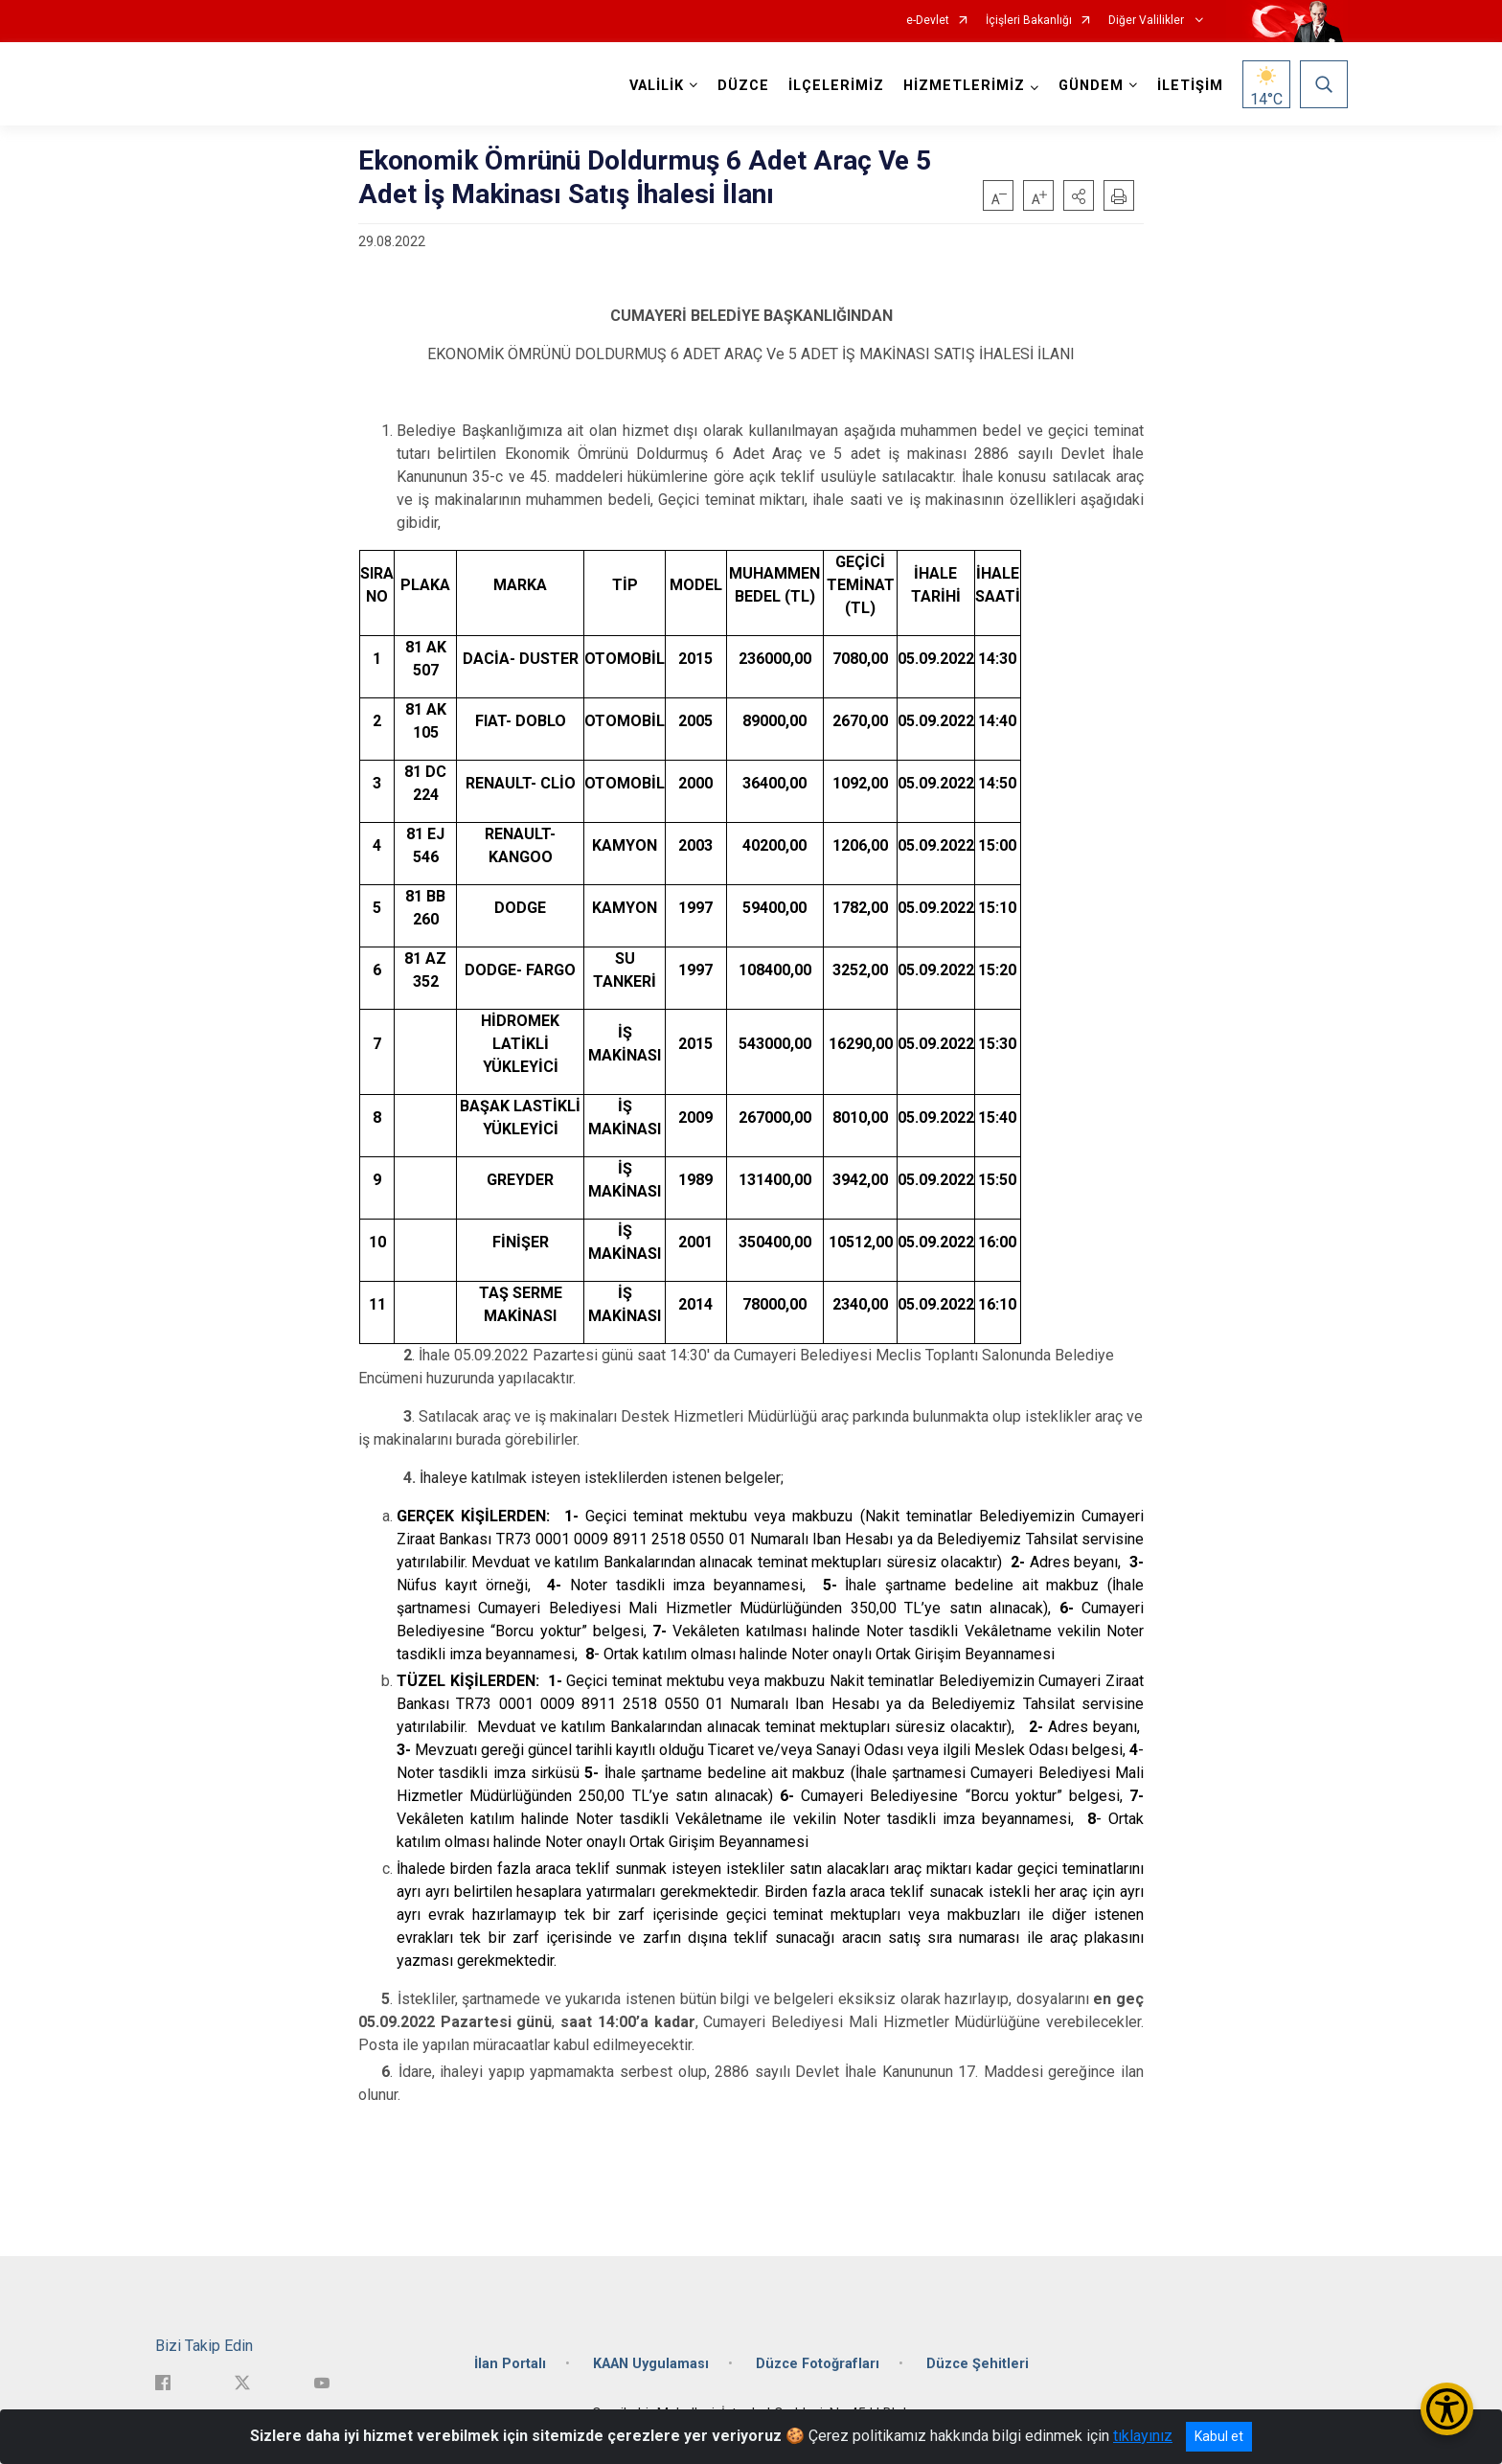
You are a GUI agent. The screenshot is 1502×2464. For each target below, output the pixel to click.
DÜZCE (743, 86)
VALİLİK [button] (656, 86)
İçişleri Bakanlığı (1029, 20)
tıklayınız (1142, 2436)
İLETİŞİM (1190, 86)
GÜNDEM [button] (1091, 86)
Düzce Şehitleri (977, 2364)
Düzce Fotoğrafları (817, 2364)
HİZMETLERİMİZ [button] (964, 86)
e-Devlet (927, 20)
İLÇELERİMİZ (836, 86)
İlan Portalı (510, 2364)
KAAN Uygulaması (651, 2364)
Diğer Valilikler (1147, 20)
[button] (1078, 195)
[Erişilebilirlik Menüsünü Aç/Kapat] (1447, 2409)
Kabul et (1219, 2436)
